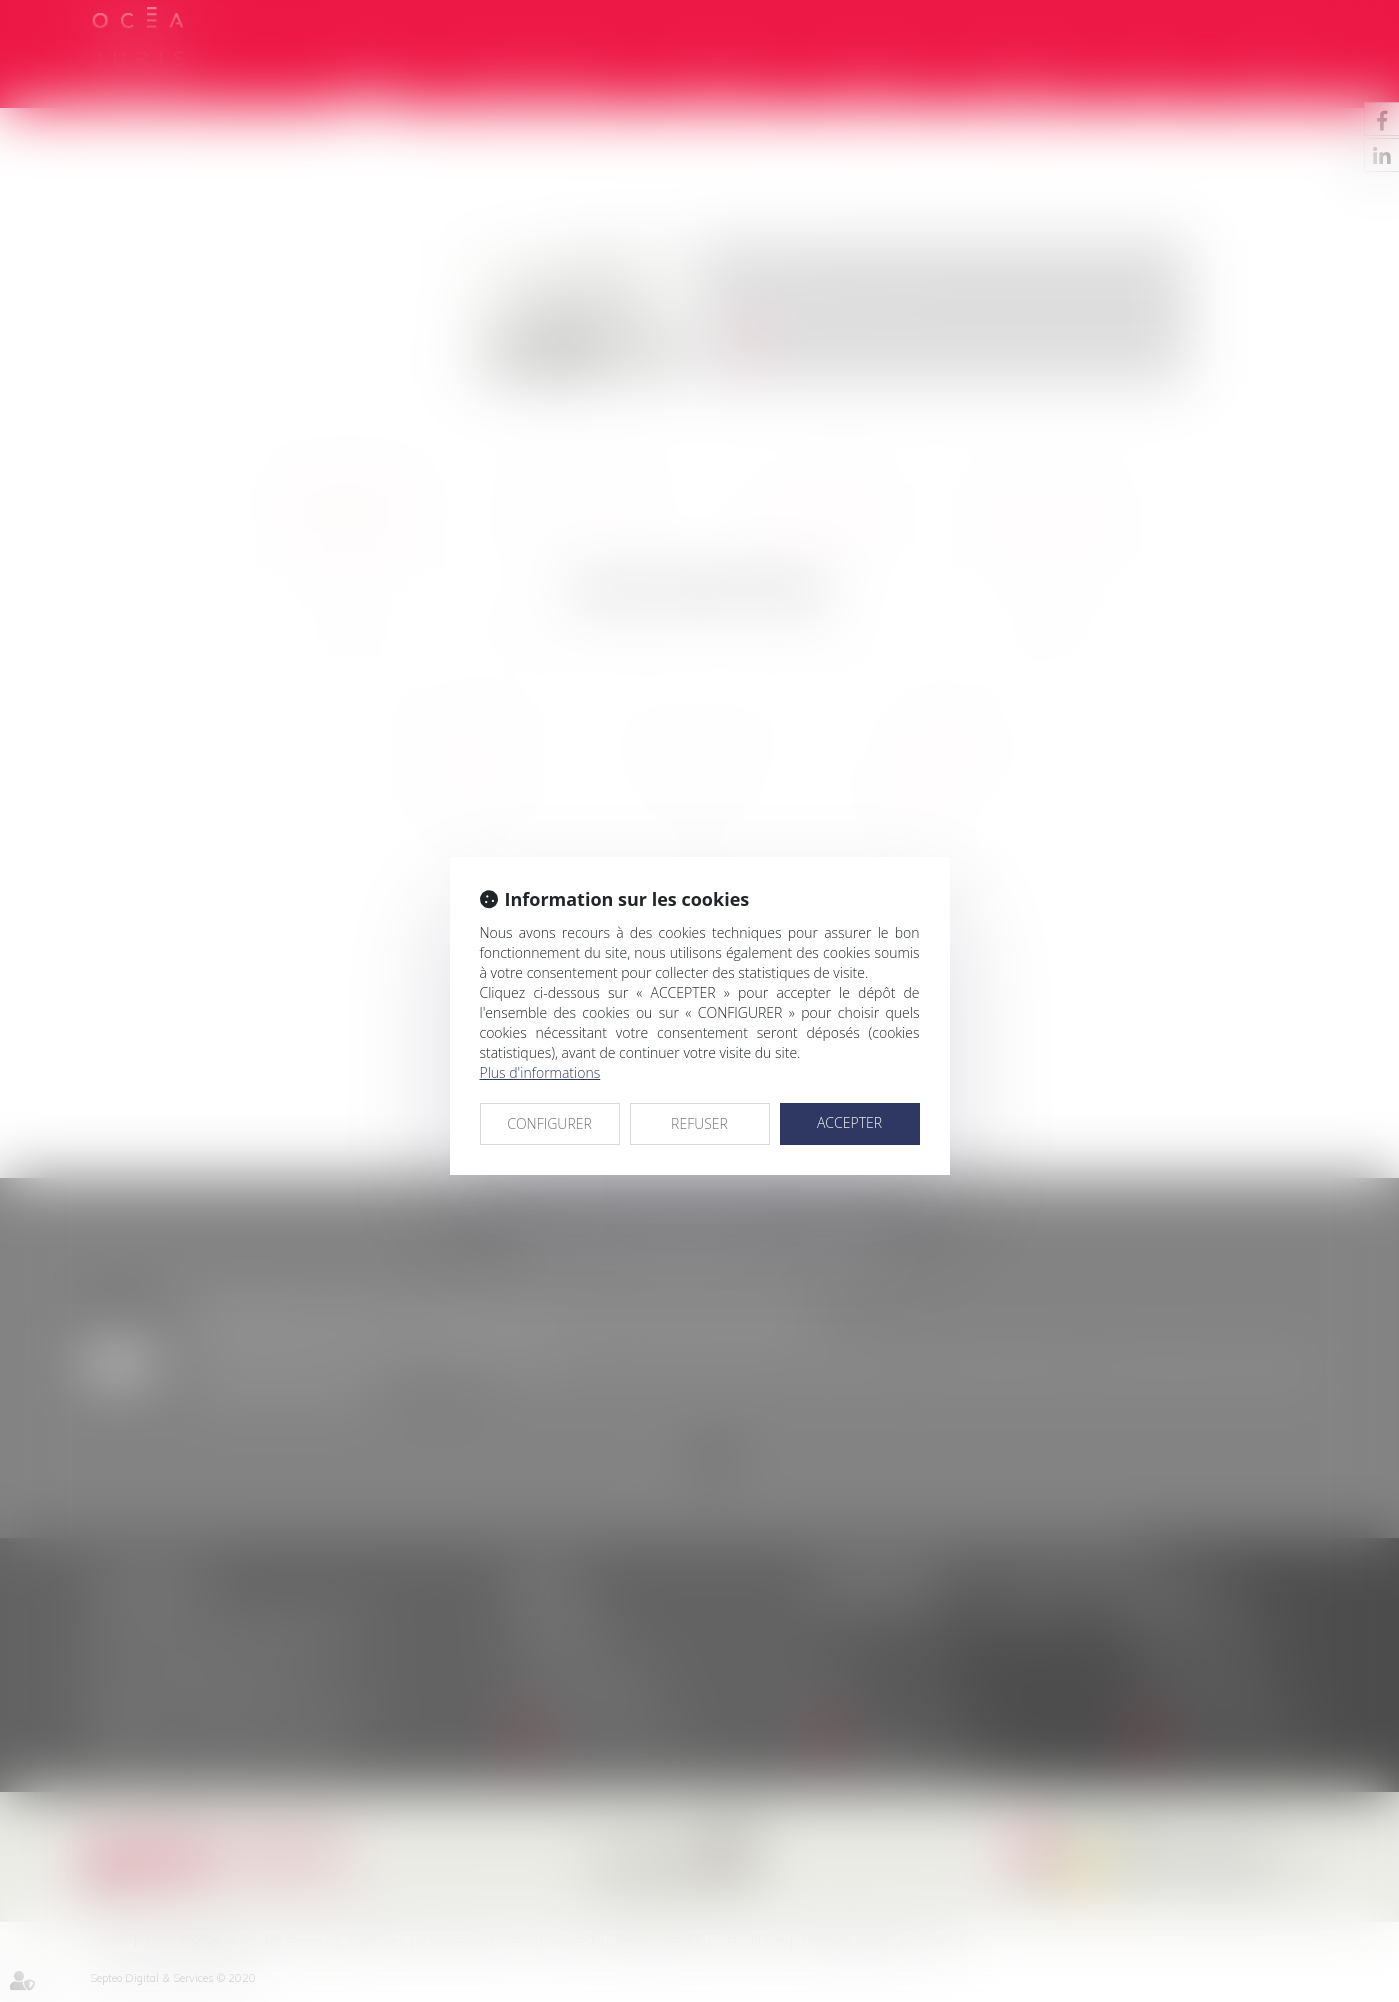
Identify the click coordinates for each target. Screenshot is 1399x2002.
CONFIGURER (549, 1123)
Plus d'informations (540, 1072)
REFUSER (699, 1123)
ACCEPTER (849, 1122)
